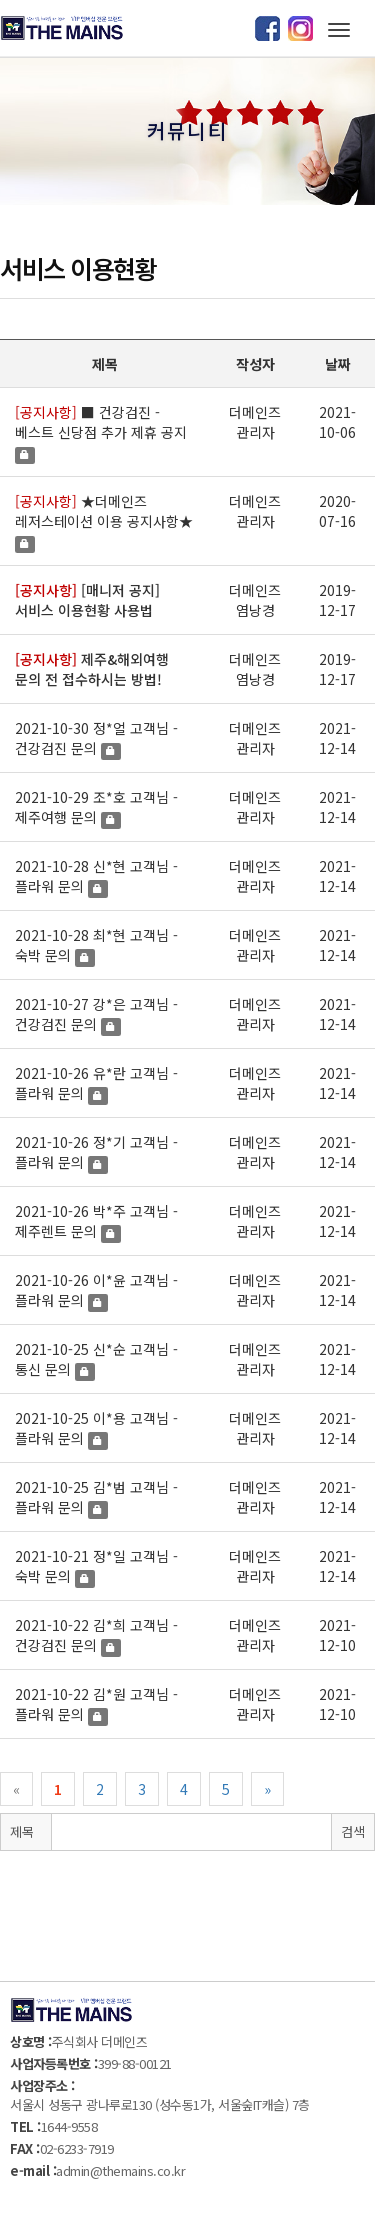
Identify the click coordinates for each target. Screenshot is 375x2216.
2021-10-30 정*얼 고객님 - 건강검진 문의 (96, 738)
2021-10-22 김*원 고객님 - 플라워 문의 (96, 1704)
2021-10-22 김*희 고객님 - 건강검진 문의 (96, 1635)
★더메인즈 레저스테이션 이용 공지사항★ (104, 511)
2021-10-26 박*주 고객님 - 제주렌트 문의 (96, 1221)
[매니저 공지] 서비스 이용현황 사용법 (87, 600)
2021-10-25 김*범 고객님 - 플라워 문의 (96, 1497)
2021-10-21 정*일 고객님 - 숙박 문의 (96, 1566)
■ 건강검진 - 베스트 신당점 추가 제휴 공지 (101, 422)
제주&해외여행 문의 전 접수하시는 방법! (92, 669)
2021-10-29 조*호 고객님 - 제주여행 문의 (96, 807)
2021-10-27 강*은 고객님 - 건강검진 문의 (96, 1014)
